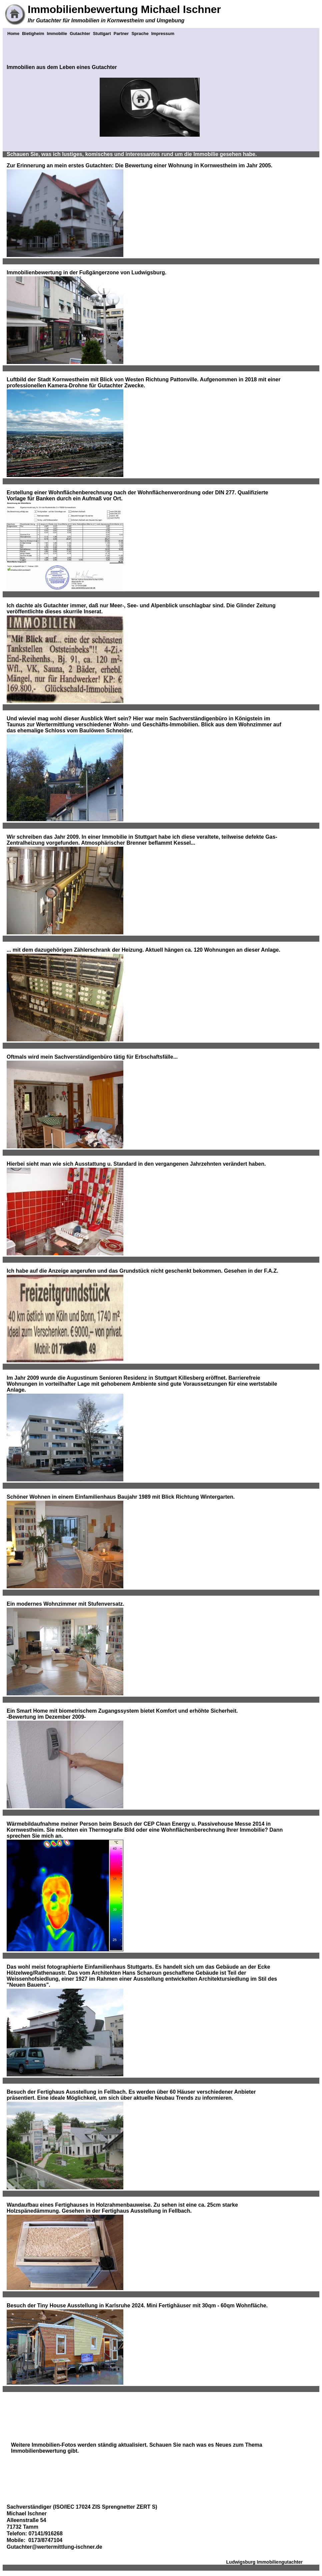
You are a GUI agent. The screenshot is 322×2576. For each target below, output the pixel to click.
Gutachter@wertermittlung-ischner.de (54, 2547)
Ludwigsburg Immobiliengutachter (264, 2562)
